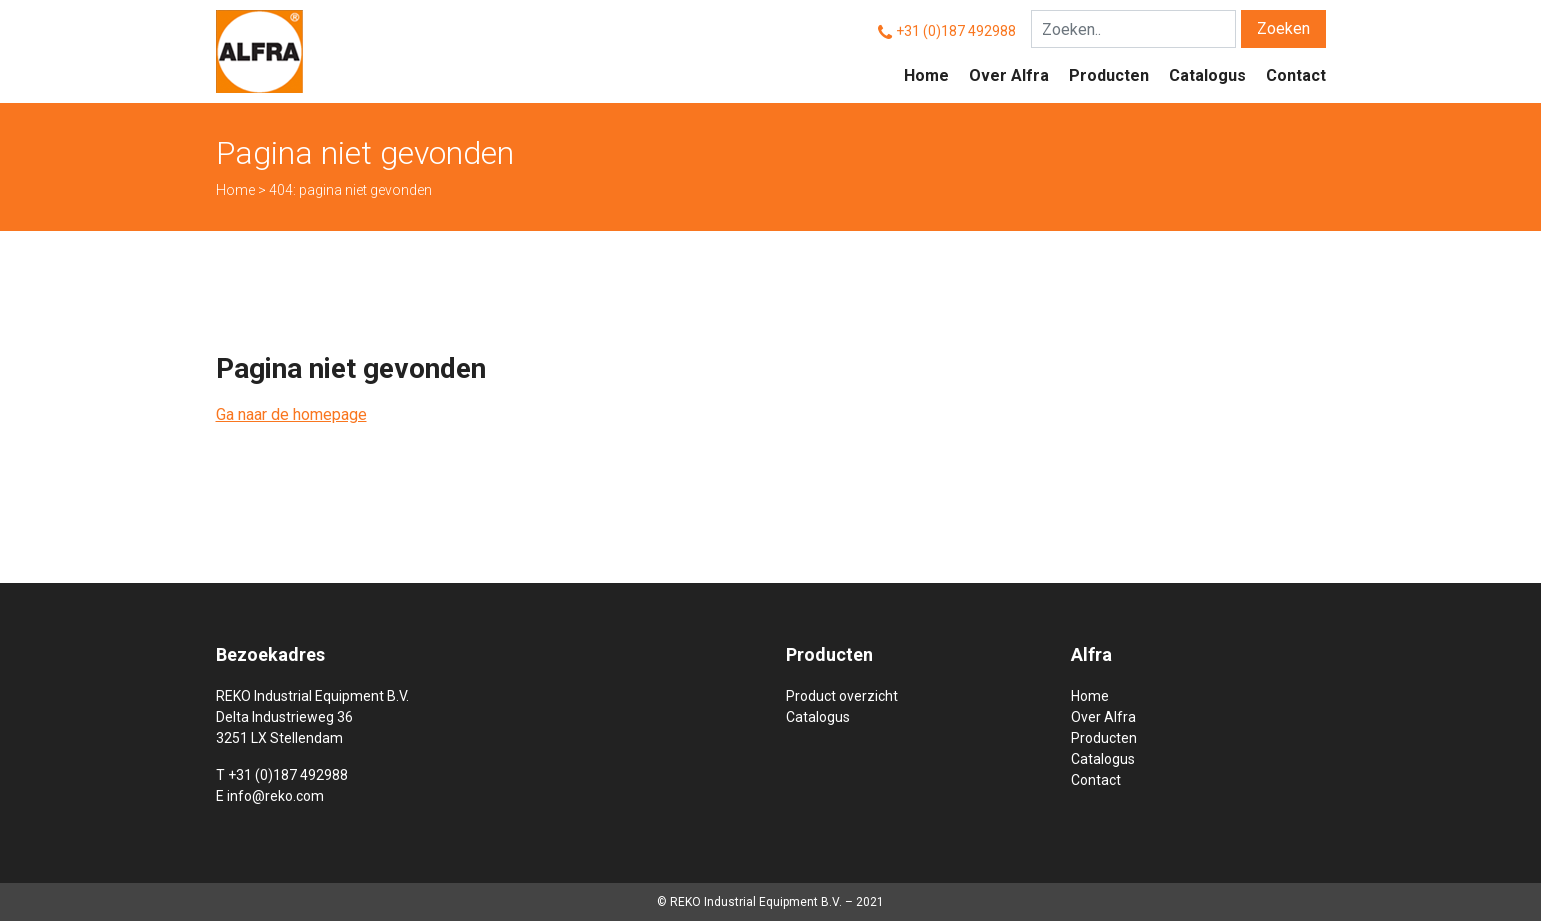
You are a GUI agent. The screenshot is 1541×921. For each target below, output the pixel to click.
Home (926, 75)
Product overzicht (842, 696)
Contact (1296, 75)
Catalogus (1207, 75)
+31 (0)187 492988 (956, 31)
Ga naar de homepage (291, 414)
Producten (1109, 75)
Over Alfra (1009, 75)
